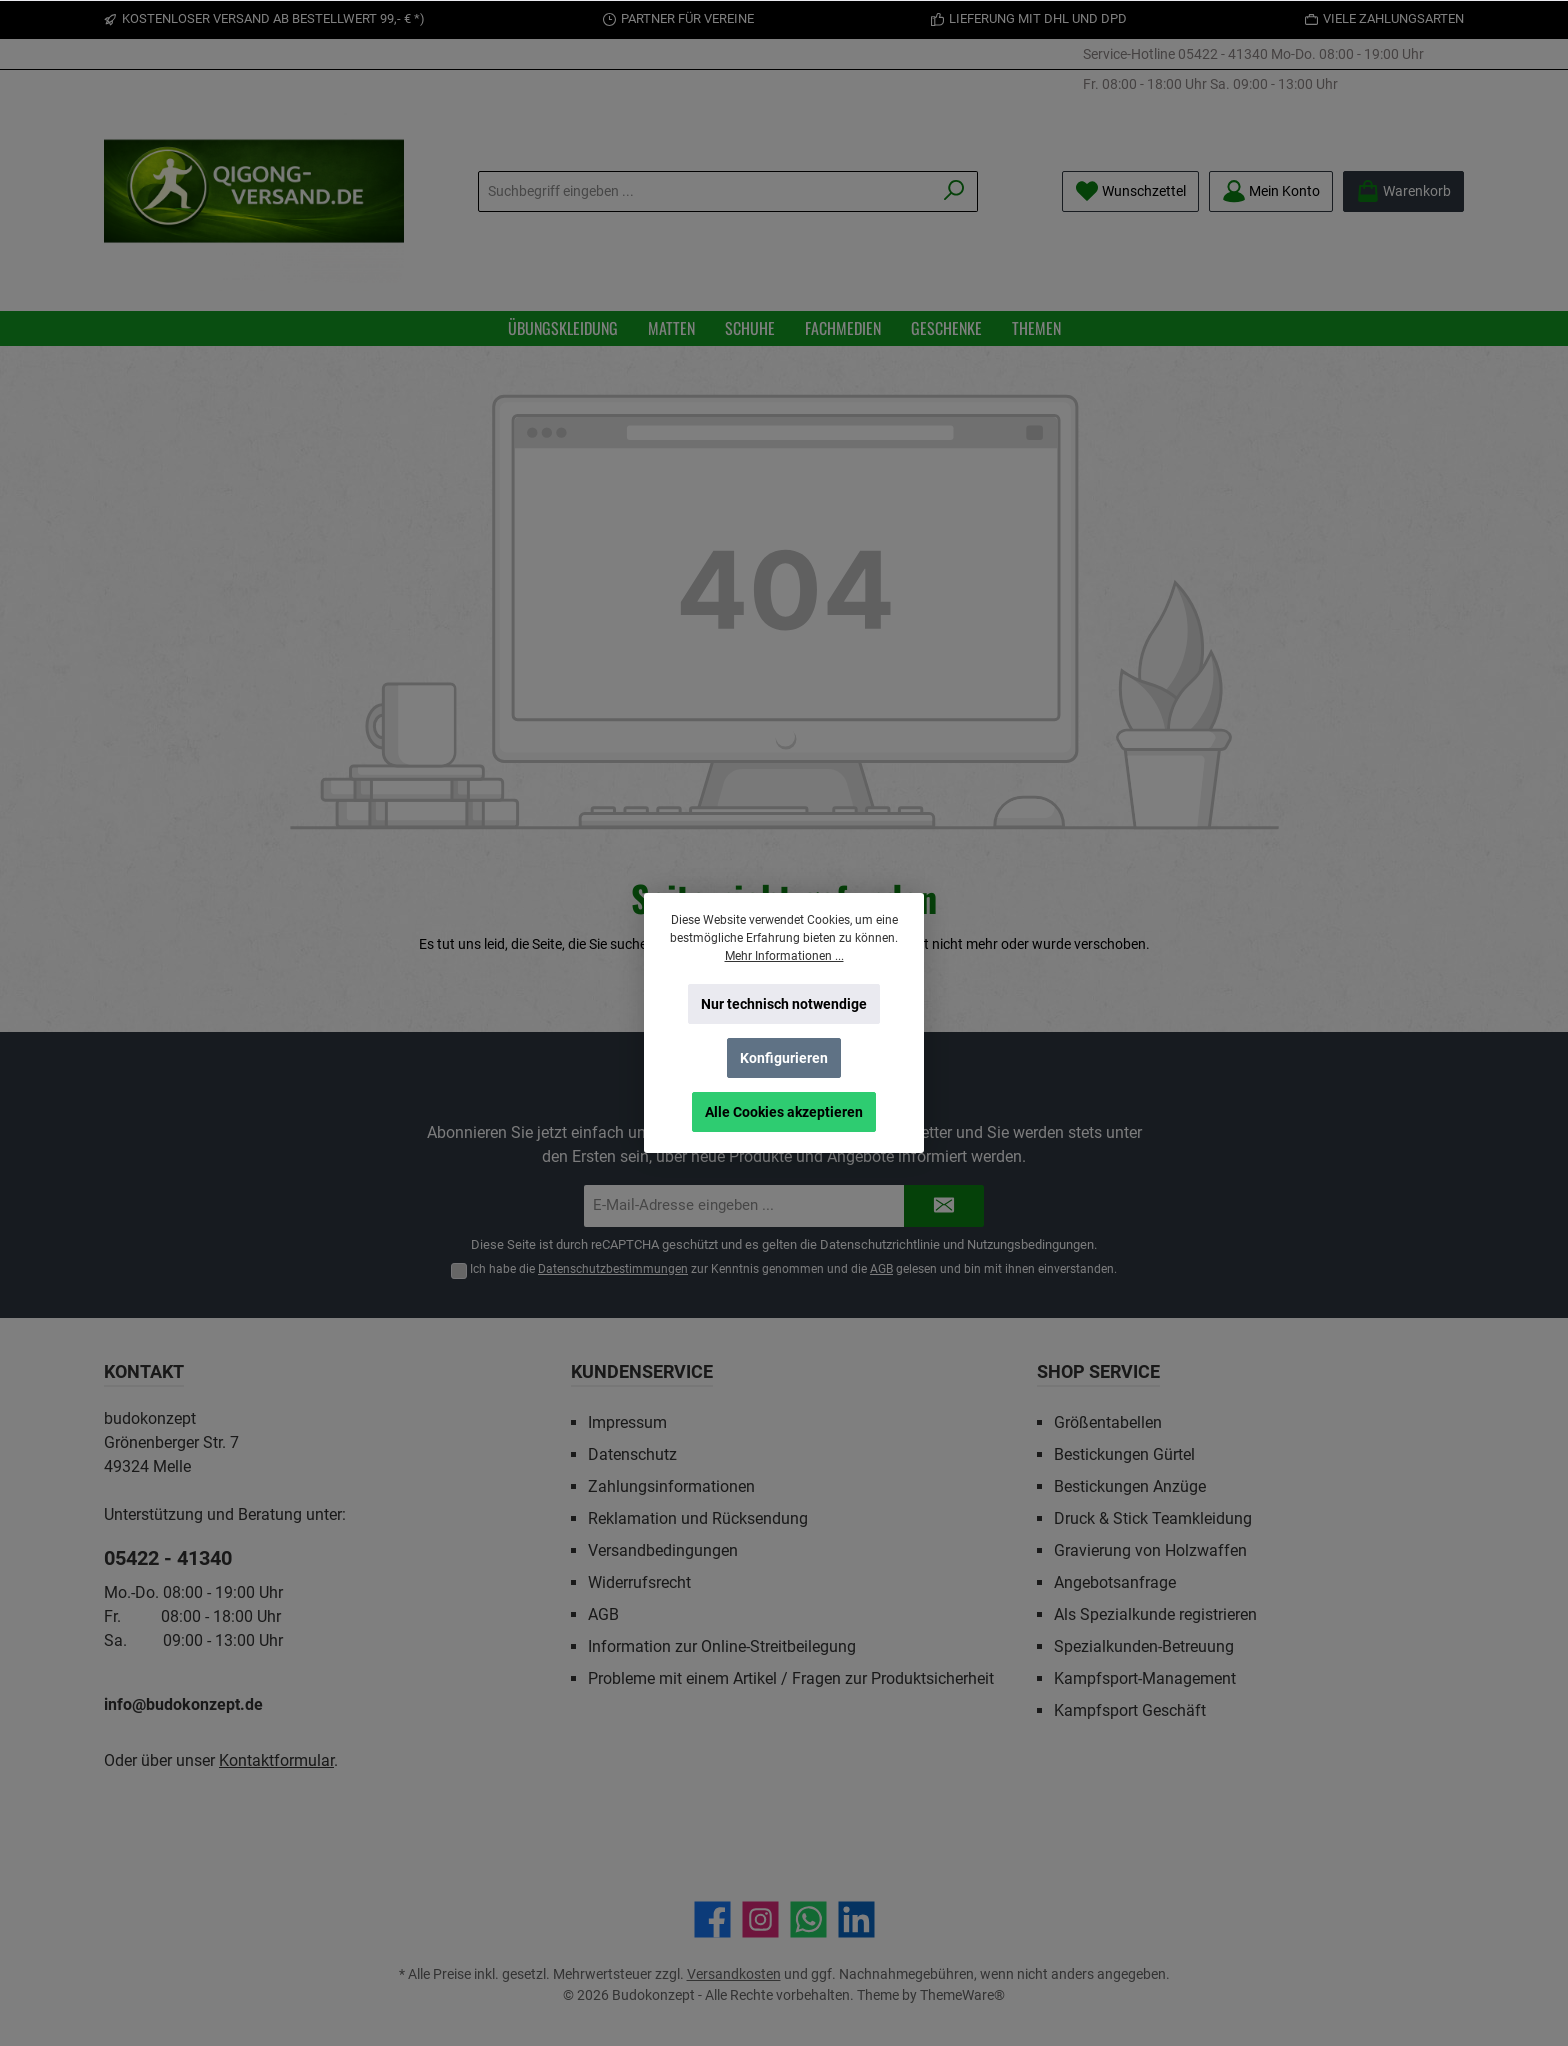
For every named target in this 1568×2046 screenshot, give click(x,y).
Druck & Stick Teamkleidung (1153, 1518)
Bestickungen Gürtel (1124, 1454)
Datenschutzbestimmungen (613, 1269)
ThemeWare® (962, 1995)
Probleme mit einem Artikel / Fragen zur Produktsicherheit (791, 1678)
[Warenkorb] (1403, 191)
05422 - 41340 (1223, 54)
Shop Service (1098, 1371)
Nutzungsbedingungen (1030, 1244)
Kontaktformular (276, 1760)
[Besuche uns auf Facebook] (712, 1919)
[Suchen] (954, 191)
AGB (881, 1269)
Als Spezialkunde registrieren (1155, 1614)
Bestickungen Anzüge (1130, 1486)
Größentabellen (1108, 1422)
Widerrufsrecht (639, 1582)
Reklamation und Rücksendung (698, 1518)
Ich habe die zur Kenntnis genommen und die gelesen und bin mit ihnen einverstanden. (793, 1269)
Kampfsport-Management (1145, 1678)
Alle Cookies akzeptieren (784, 1112)
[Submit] (944, 1206)
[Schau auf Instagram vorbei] (760, 1919)
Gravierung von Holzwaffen (1150, 1550)
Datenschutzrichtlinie (880, 1244)
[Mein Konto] (1271, 191)
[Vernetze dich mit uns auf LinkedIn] (856, 1919)
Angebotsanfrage (1115, 1582)
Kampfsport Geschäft (1130, 1710)
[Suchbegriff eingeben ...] (705, 191)
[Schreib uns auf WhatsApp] (808, 1919)
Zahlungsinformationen (671, 1486)
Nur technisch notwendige (784, 1004)
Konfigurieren (784, 1058)
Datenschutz (632, 1454)
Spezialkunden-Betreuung (1144, 1646)
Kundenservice (642, 1371)
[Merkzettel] (1130, 191)
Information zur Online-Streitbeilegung (722, 1646)
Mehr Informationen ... (784, 956)
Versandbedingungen (663, 1550)
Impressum (627, 1422)
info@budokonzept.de (183, 1704)
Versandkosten (734, 1974)
